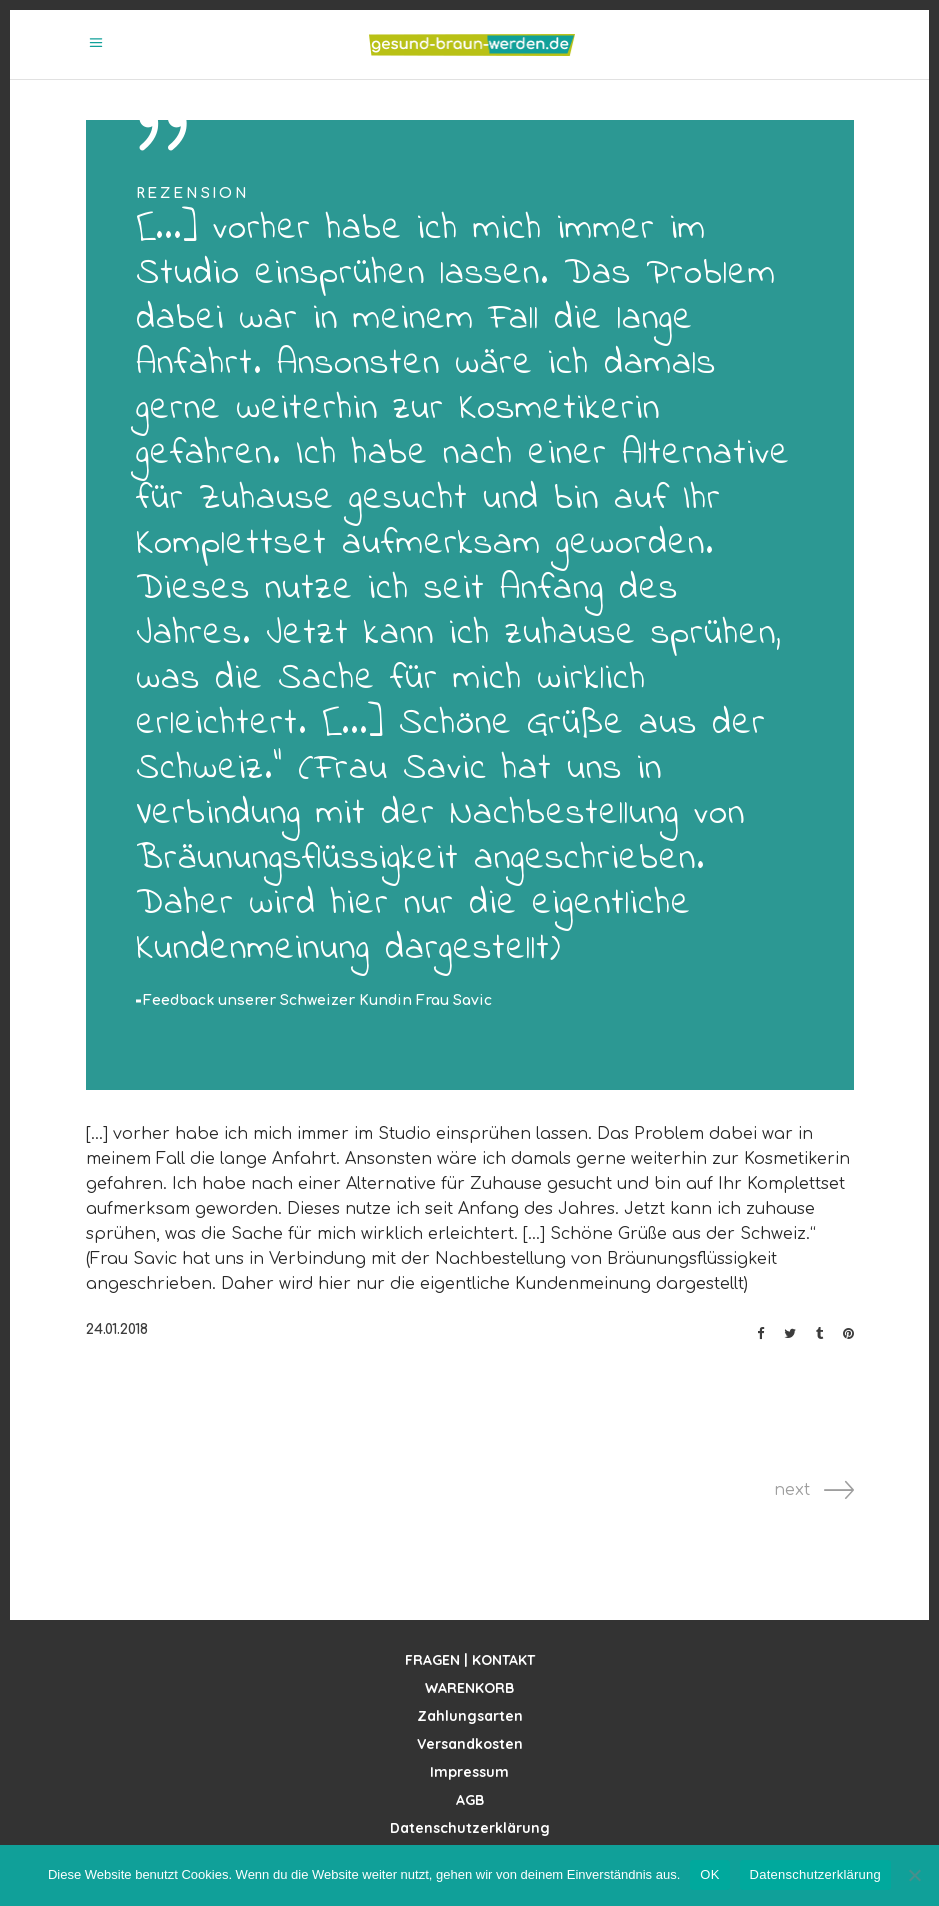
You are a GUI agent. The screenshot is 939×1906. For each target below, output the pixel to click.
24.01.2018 (117, 1329)
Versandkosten (470, 1744)
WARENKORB (469, 1688)
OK (709, 1874)
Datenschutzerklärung (470, 1828)
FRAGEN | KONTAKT (470, 1660)
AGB (470, 1800)
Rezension (193, 193)
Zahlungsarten (470, 1716)
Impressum (469, 1772)
